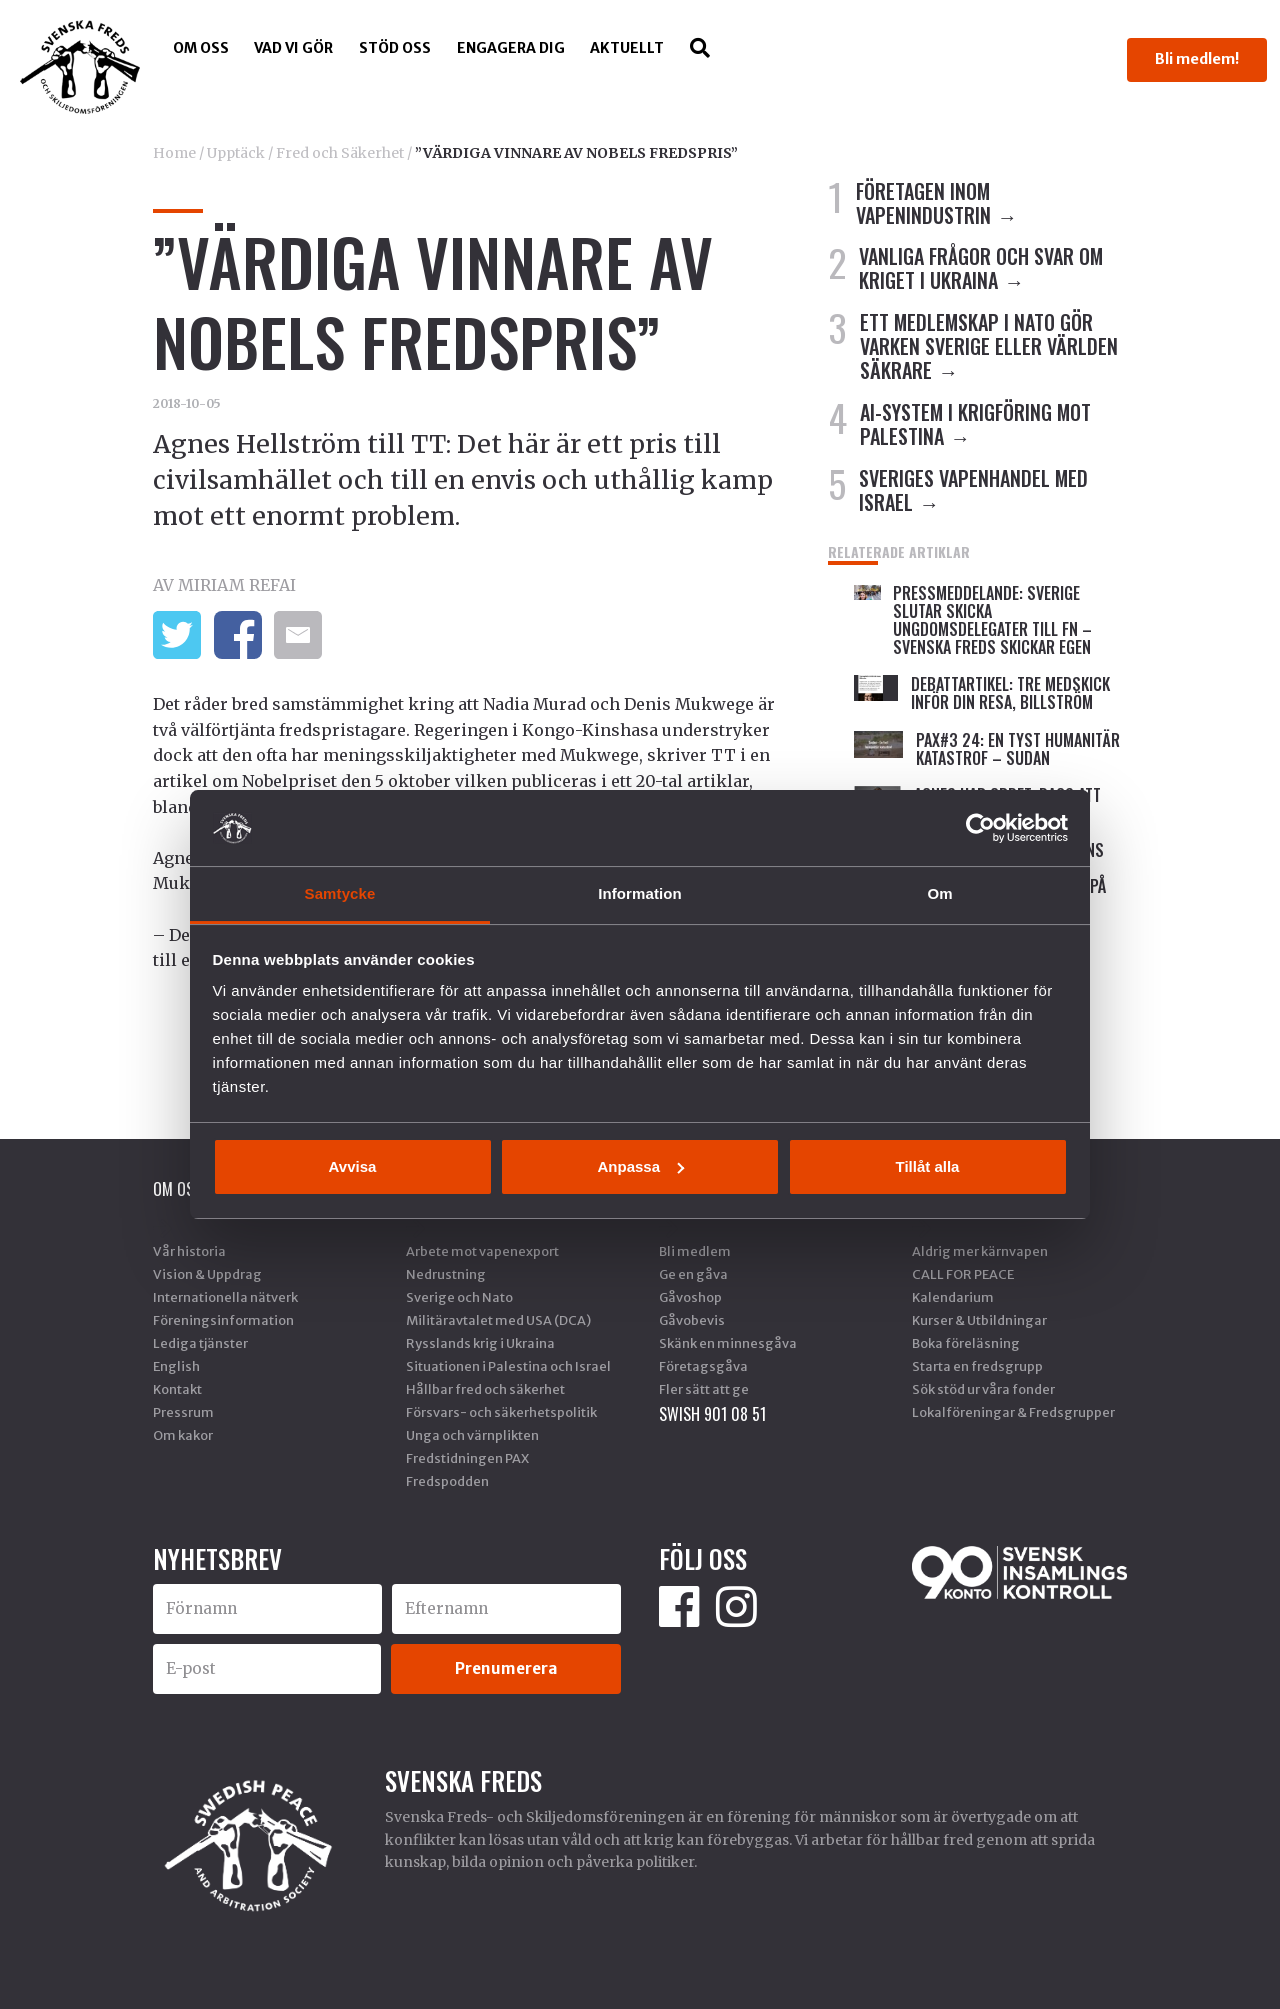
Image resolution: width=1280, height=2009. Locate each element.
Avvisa (353, 1166)
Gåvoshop (690, 1297)
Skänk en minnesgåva (728, 1343)
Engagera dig (511, 48)
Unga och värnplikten (472, 1435)
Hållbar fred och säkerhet (485, 1389)
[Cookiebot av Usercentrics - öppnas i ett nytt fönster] (980, 828)
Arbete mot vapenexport (482, 1251)
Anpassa (640, 1166)
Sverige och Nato (459, 1297)
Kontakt (177, 1389)
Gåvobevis (692, 1320)
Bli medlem (695, 1251)
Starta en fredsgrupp (977, 1366)
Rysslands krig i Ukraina (480, 1343)
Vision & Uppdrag (207, 1274)
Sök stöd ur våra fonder (983, 1389)
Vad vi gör (293, 48)
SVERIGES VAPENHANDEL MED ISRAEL (973, 490)
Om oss (201, 48)
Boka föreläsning (966, 1343)
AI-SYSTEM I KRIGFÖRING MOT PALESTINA (975, 424)
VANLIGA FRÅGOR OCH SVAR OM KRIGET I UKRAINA (981, 268)
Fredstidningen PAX (467, 1458)
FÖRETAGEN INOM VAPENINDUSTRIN (923, 203)
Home (174, 153)
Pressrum (183, 1412)
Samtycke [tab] (340, 893)
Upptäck (236, 153)
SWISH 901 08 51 (712, 1414)
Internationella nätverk (225, 1297)
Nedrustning (446, 1274)
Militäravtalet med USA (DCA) (498, 1320)
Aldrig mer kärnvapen (980, 1251)
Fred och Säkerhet (340, 153)
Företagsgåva (703, 1366)
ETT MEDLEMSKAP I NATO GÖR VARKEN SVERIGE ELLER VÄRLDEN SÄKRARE (989, 346)
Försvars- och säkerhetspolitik (501, 1412)
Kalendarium (953, 1297)
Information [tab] (640, 893)
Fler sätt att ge (704, 1389)
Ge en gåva (693, 1274)
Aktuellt (627, 48)
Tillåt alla (928, 1166)
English (176, 1366)
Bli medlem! (1197, 59)
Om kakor (183, 1435)
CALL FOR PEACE (963, 1274)
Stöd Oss (395, 48)
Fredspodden (447, 1481)
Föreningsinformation (223, 1320)
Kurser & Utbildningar (979, 1320)
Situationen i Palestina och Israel (508, 1366)
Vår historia (189, 1251)
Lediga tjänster (200, 1343)
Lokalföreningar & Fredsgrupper (1013, 1412)
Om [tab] (939, 893)
